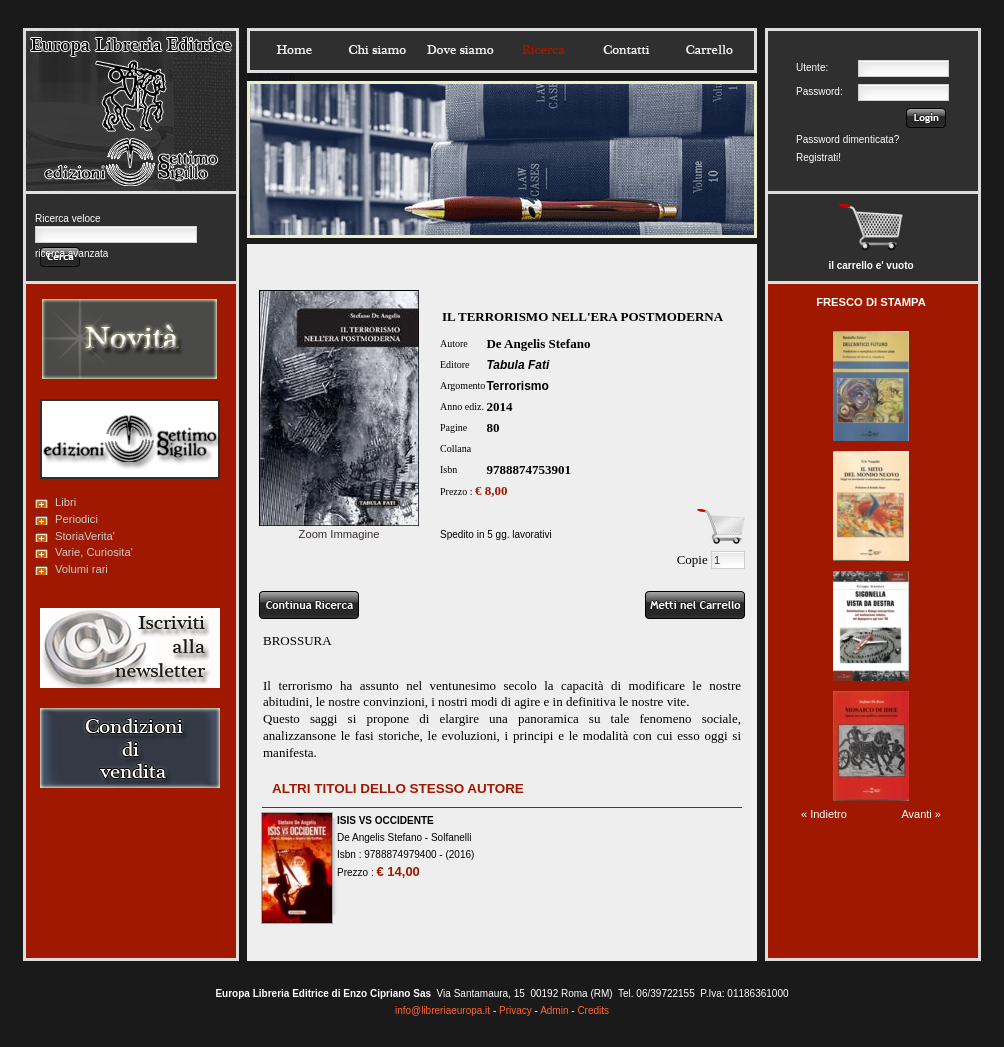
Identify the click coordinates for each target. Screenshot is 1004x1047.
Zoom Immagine (339, 528)
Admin (554, 1010)
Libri (65, 502)
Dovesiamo (460, 50)
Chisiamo (377, 50)
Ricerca (543, 50)
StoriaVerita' (85, 536)
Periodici (76, 519)
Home (294, 50)
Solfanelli (451, 837)
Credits (593, 1010)
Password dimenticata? (847, 139)
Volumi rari (81, 569)
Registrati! (818, 157)
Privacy (515, 1010)
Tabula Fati (517, 365)
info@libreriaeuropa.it (442, 1010)
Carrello (709, 50)
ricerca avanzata (71, 253)
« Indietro (824, 814)
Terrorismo (517, 386)
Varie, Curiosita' (94, 552)
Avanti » (921, 814)
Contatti (626, 50)
